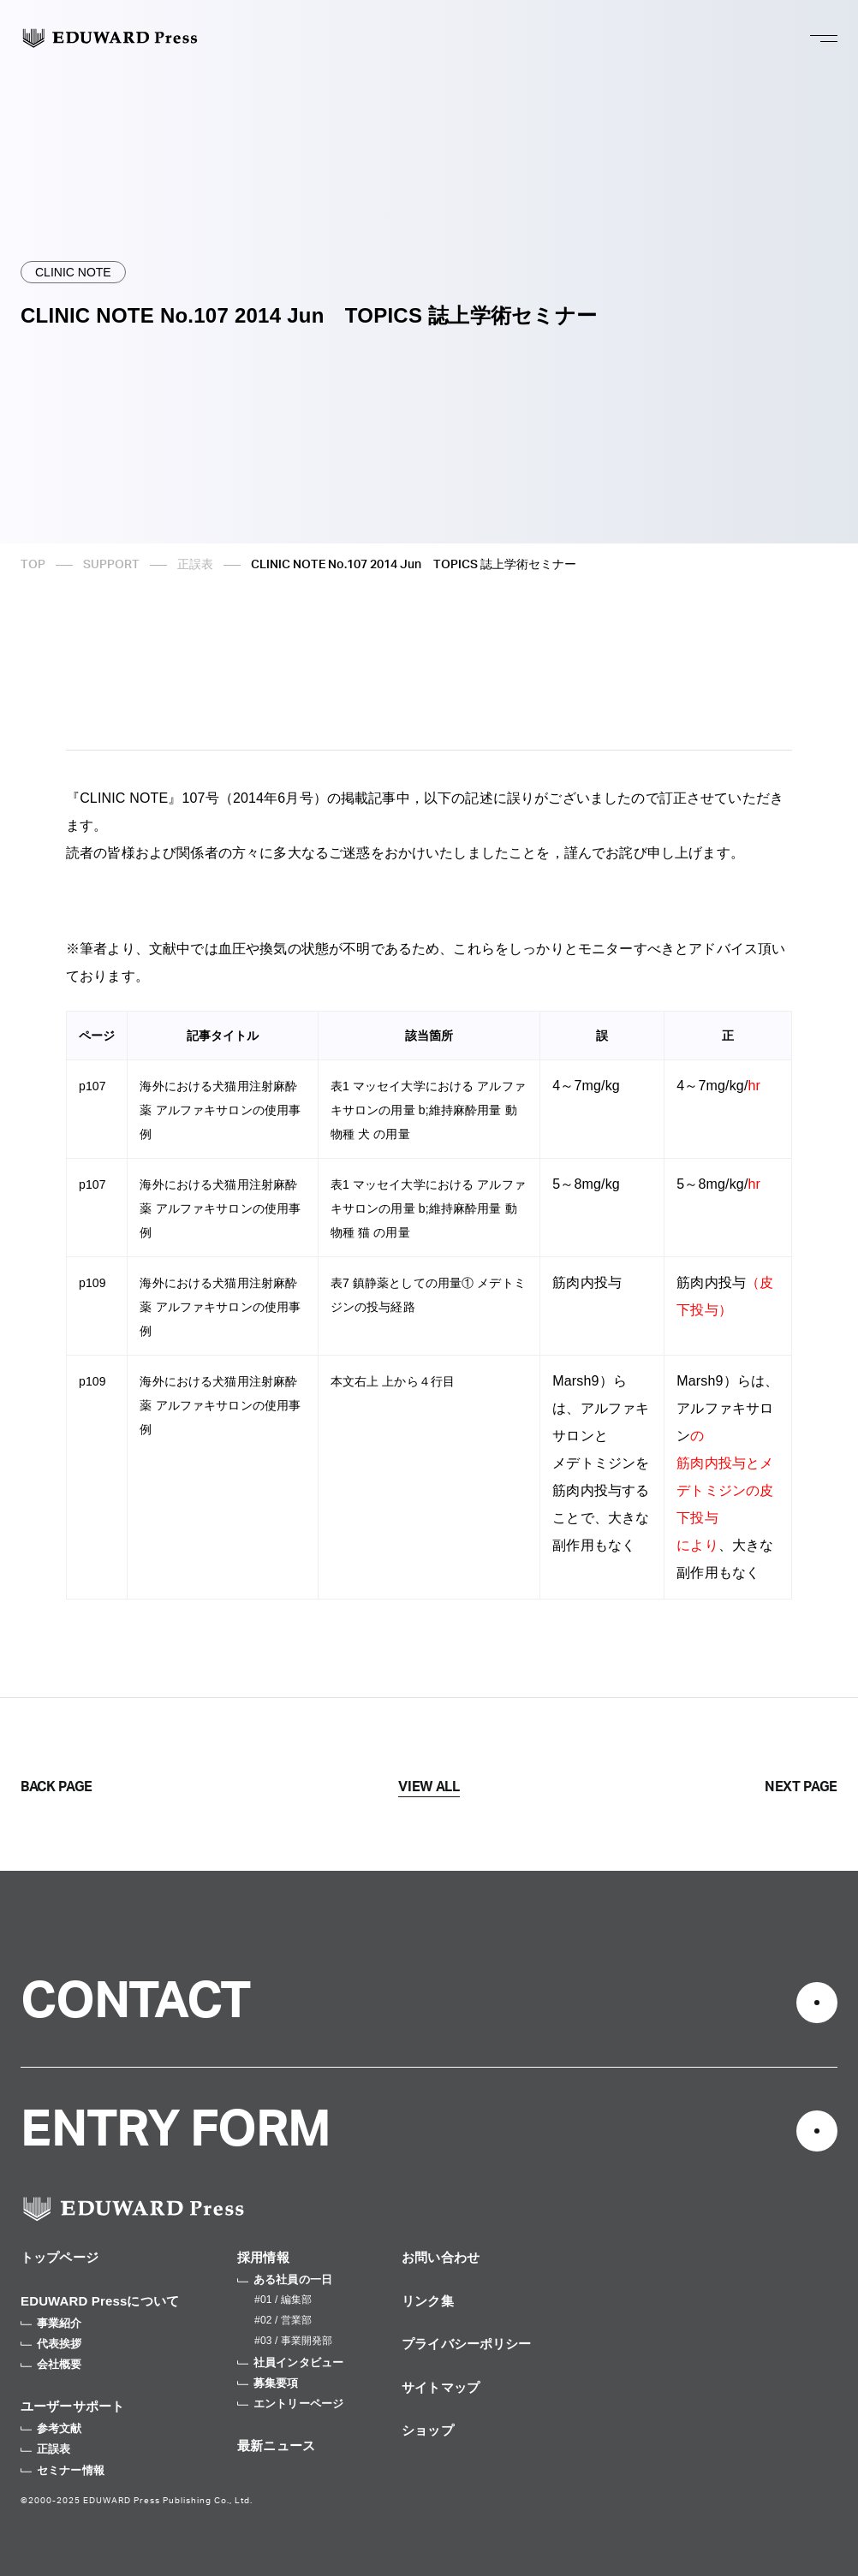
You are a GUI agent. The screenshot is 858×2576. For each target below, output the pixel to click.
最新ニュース (276, 2445)
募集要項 (268, 2383)
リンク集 (428, 2301)
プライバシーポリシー (467, 2343)
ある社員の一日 (284, 2279)
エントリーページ (290, 2403)
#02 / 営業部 (283, 2320)
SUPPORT (111, 565)
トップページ (59, 2257)
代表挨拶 (51, 2343)
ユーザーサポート (72, 2406)
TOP (33, 565)
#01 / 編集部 (283, 2300)
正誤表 (195, 565)
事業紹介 (51, 2323)
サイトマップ (441, 2387)
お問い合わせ (441, 2257)
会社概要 (51, 2364)
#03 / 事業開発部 (293, 2341)
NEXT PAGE (801, 1787)
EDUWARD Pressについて (100, 2301)
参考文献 (51, 2428)
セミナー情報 (62, 2470)
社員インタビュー (290, 2362)
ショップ (428, 2430)
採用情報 (263, 2257)
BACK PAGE (56, 1787)
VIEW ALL (428, 1787)
